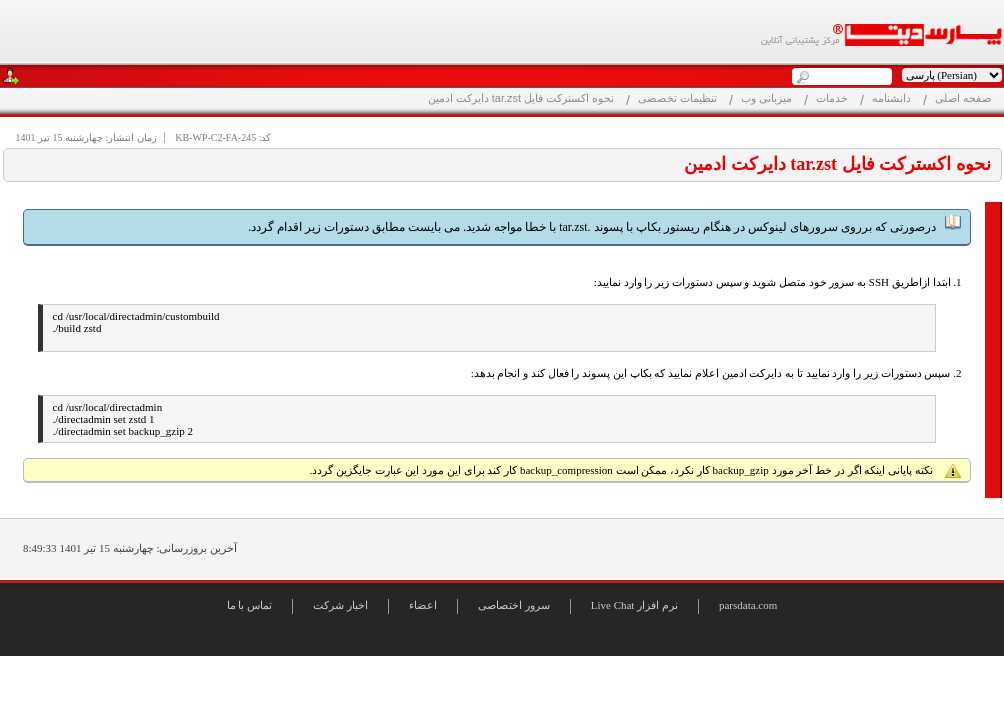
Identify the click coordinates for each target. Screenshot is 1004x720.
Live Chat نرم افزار (634, 605)
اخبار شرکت (340, 605)
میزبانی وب (766, 98)
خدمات (832, 98)
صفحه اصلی (963, 98)
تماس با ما (250, 605)
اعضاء (423, 605)
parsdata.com (748, 605)
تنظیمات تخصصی (677, 98)
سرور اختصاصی (514, 605)
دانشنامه (891, 98)
